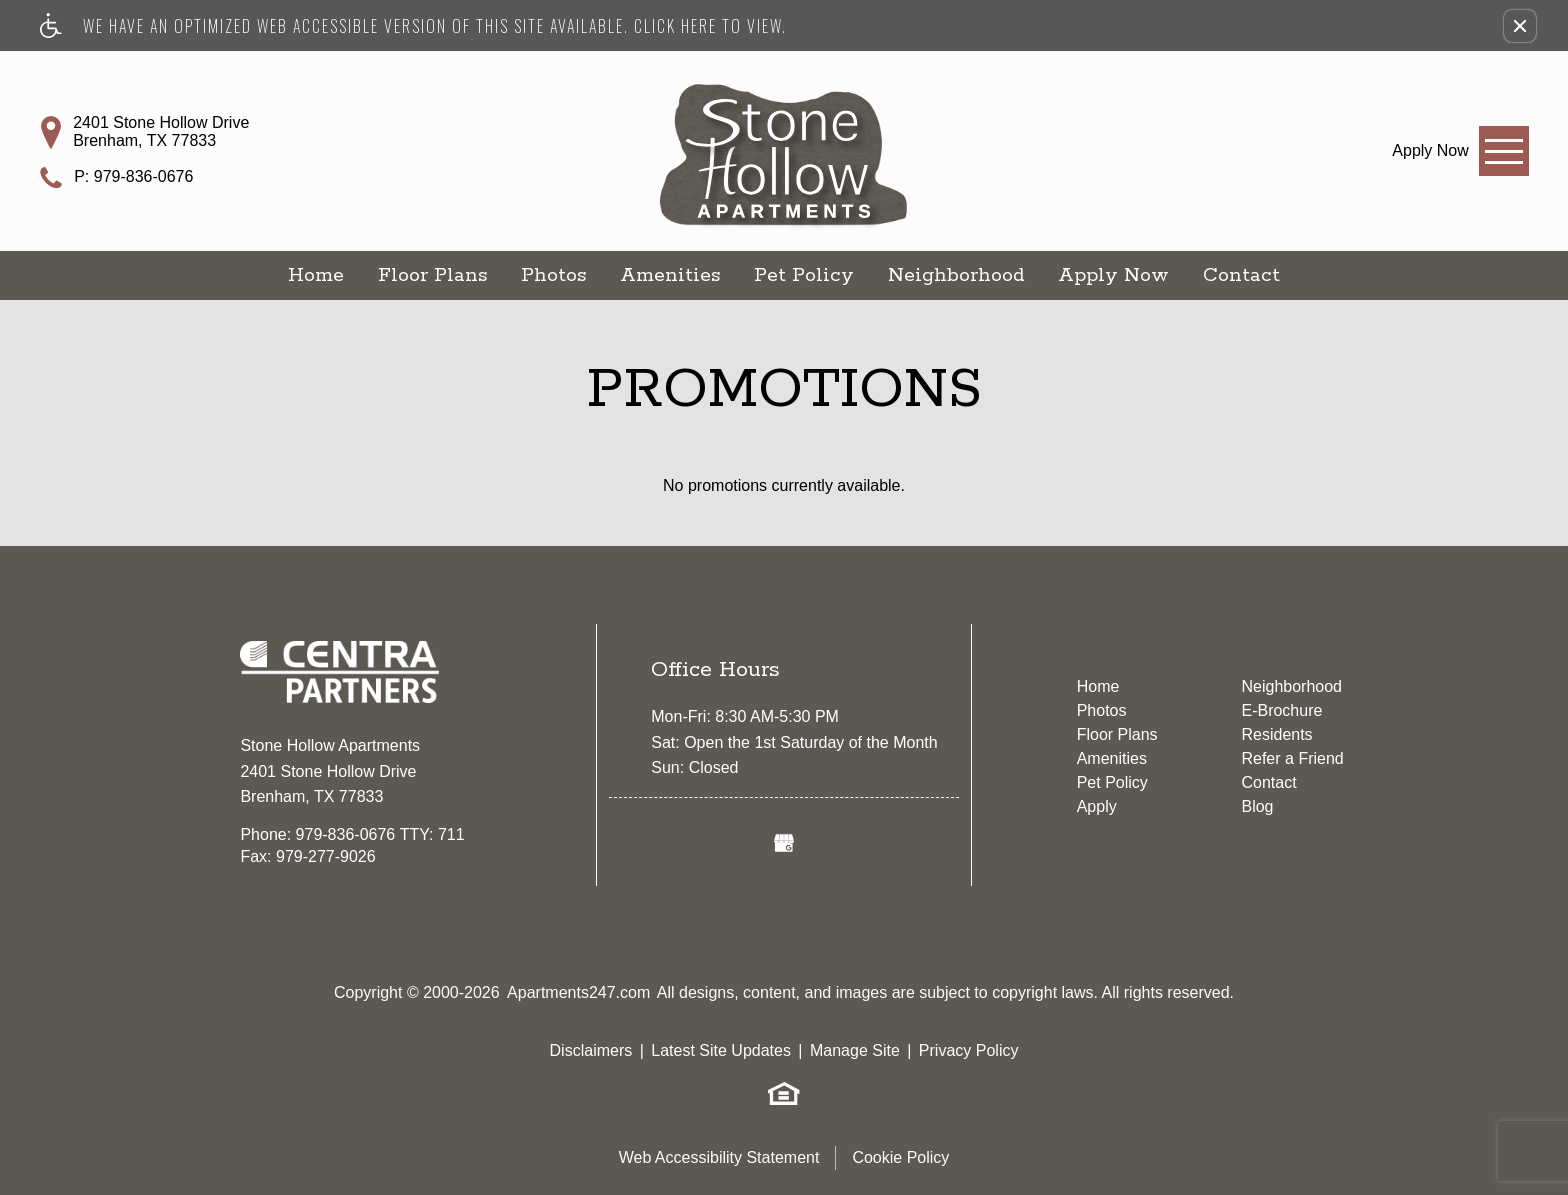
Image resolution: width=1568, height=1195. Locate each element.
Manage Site (855, 1050)
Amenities (670, 275)
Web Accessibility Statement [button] (719, 1157)
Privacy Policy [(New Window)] (969, 1050)
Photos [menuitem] (1102, 710)
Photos (553, 275)
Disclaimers (591, 1050)
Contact (1241, 275)
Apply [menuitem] (1097, 806)
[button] (1520, 26)
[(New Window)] (784, 843)
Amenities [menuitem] (1112, 758)
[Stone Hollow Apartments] (784, 136)
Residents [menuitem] (1276, 734)
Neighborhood (956, 275)
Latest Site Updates (721, 1050)
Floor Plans (432, 275)
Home (316, 275)
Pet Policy (804, 275)
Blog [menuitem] (1257, 806)
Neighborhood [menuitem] (1291, 686)
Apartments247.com (578, 992)
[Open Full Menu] (1504, 151)
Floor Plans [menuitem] (1117, 734)
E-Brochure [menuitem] (1281, 710)
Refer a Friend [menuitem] (1292, 758)
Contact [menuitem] (1268, 782)
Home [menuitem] (1098, 686)
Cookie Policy (900, 1157)
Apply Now (1113, 275)
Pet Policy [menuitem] (1112, 782)
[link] (1430, 150)
